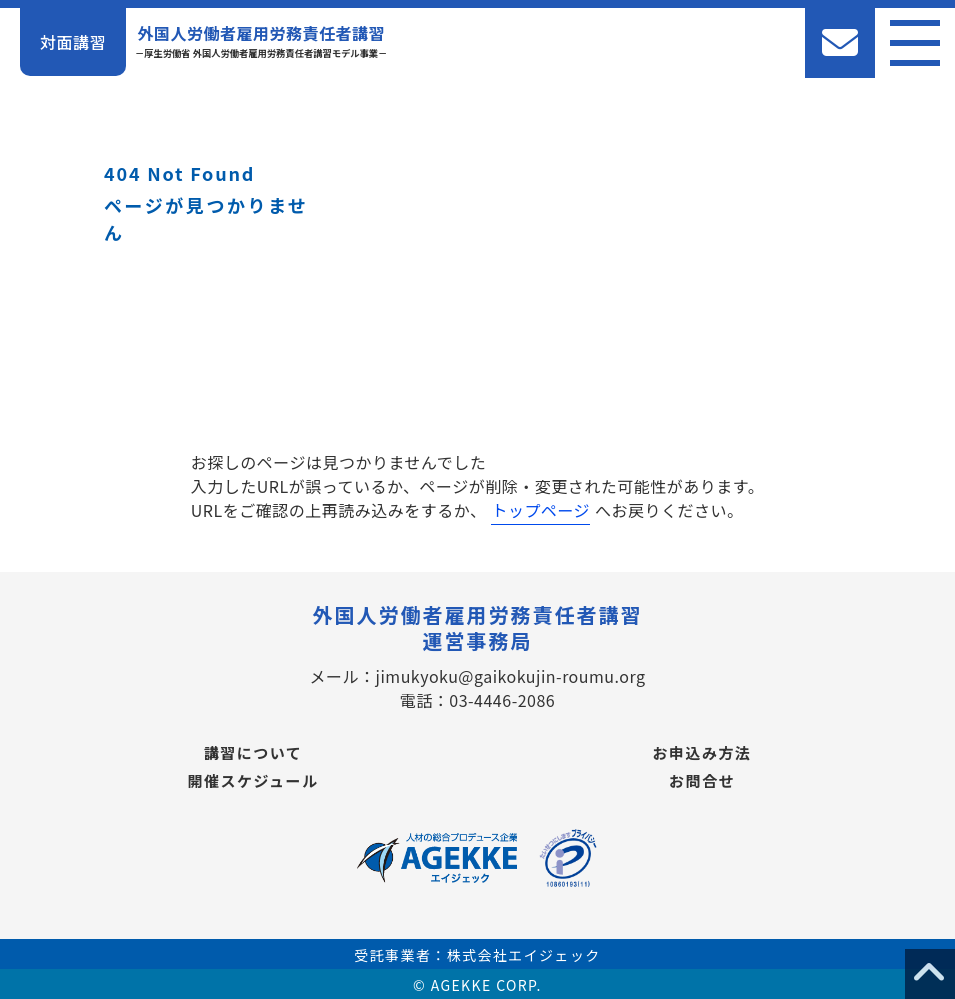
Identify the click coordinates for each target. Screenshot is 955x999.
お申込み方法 (701, 752)
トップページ (540, 510)
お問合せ (702, 780)
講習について (253, 752)
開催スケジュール (253, 780)
